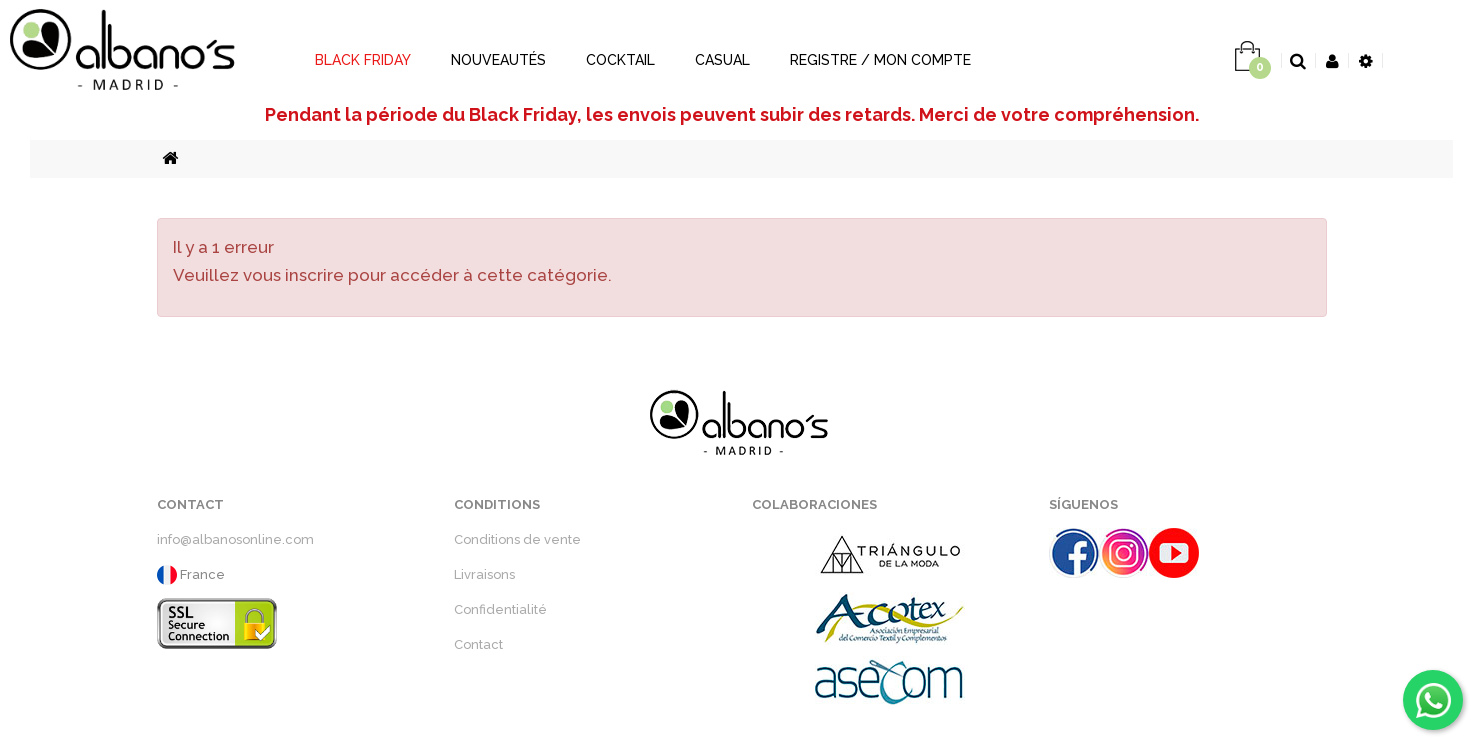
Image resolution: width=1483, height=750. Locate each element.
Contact (478, 644)
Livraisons (484, 574)
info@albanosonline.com (235, 539)
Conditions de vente (517, 539)
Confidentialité (500, 609)
